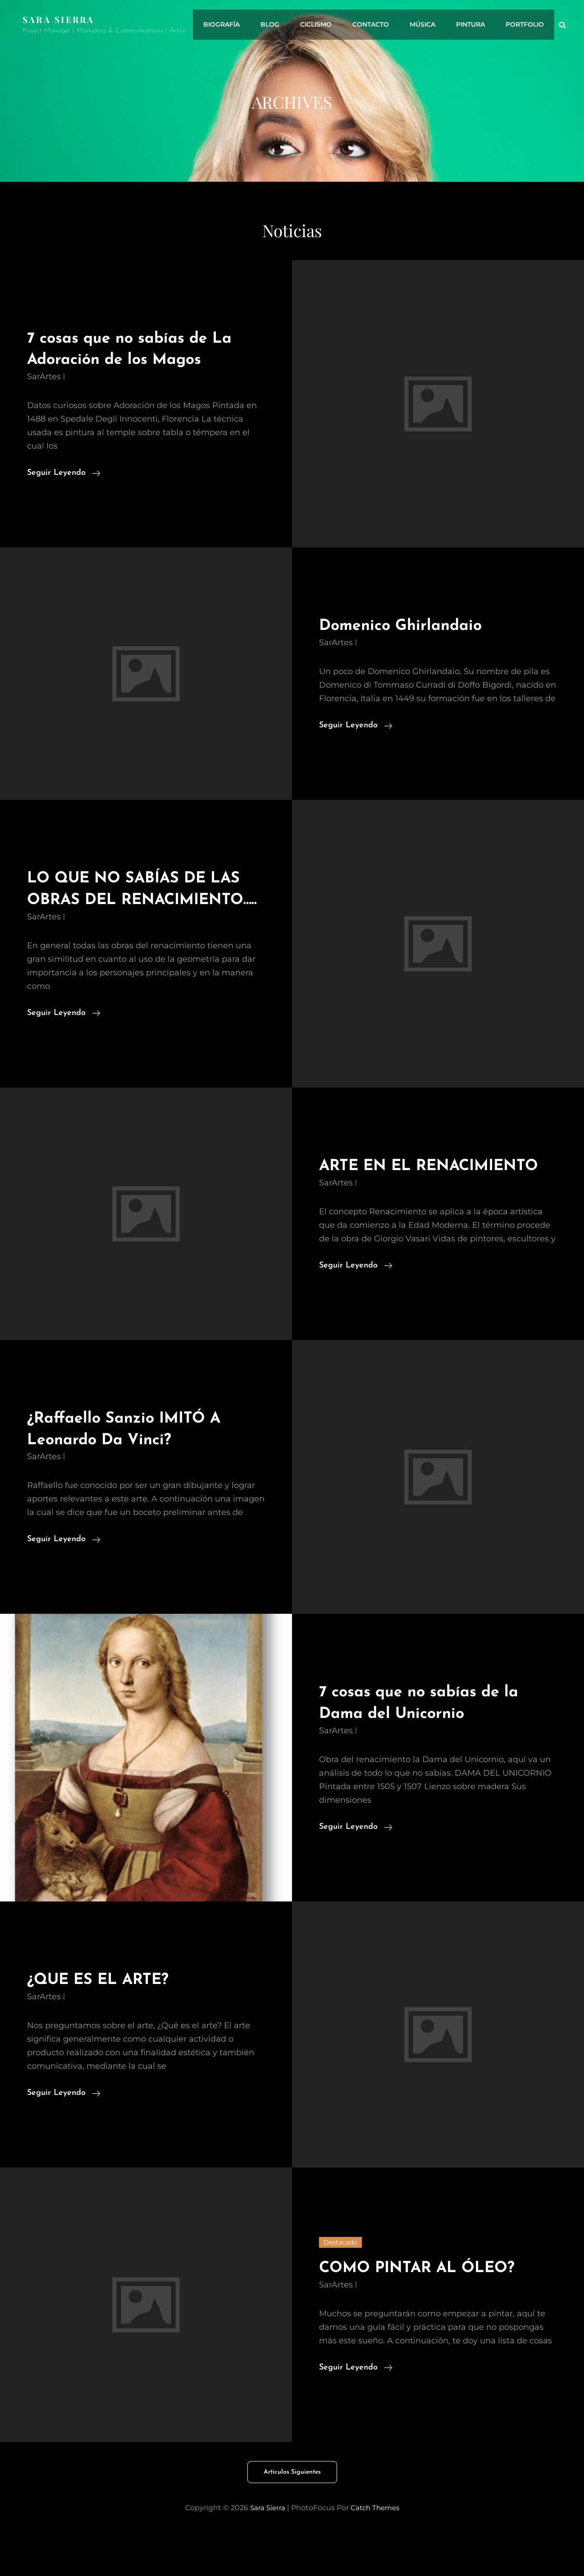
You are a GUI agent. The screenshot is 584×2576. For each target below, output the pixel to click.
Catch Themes (375, 2550)
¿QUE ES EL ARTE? (105, 2023)
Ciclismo (328, 25)
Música (429, 25)
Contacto (380, 25)
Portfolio (526, 25)
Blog (284, 25)
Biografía (239, 25)
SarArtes (44, 376)
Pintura (474, 25)
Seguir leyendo (63, 473)
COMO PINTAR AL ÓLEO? (427, 2310)
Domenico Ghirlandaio (408, 625)
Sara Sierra (60, 19)
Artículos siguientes (292, 2515)
